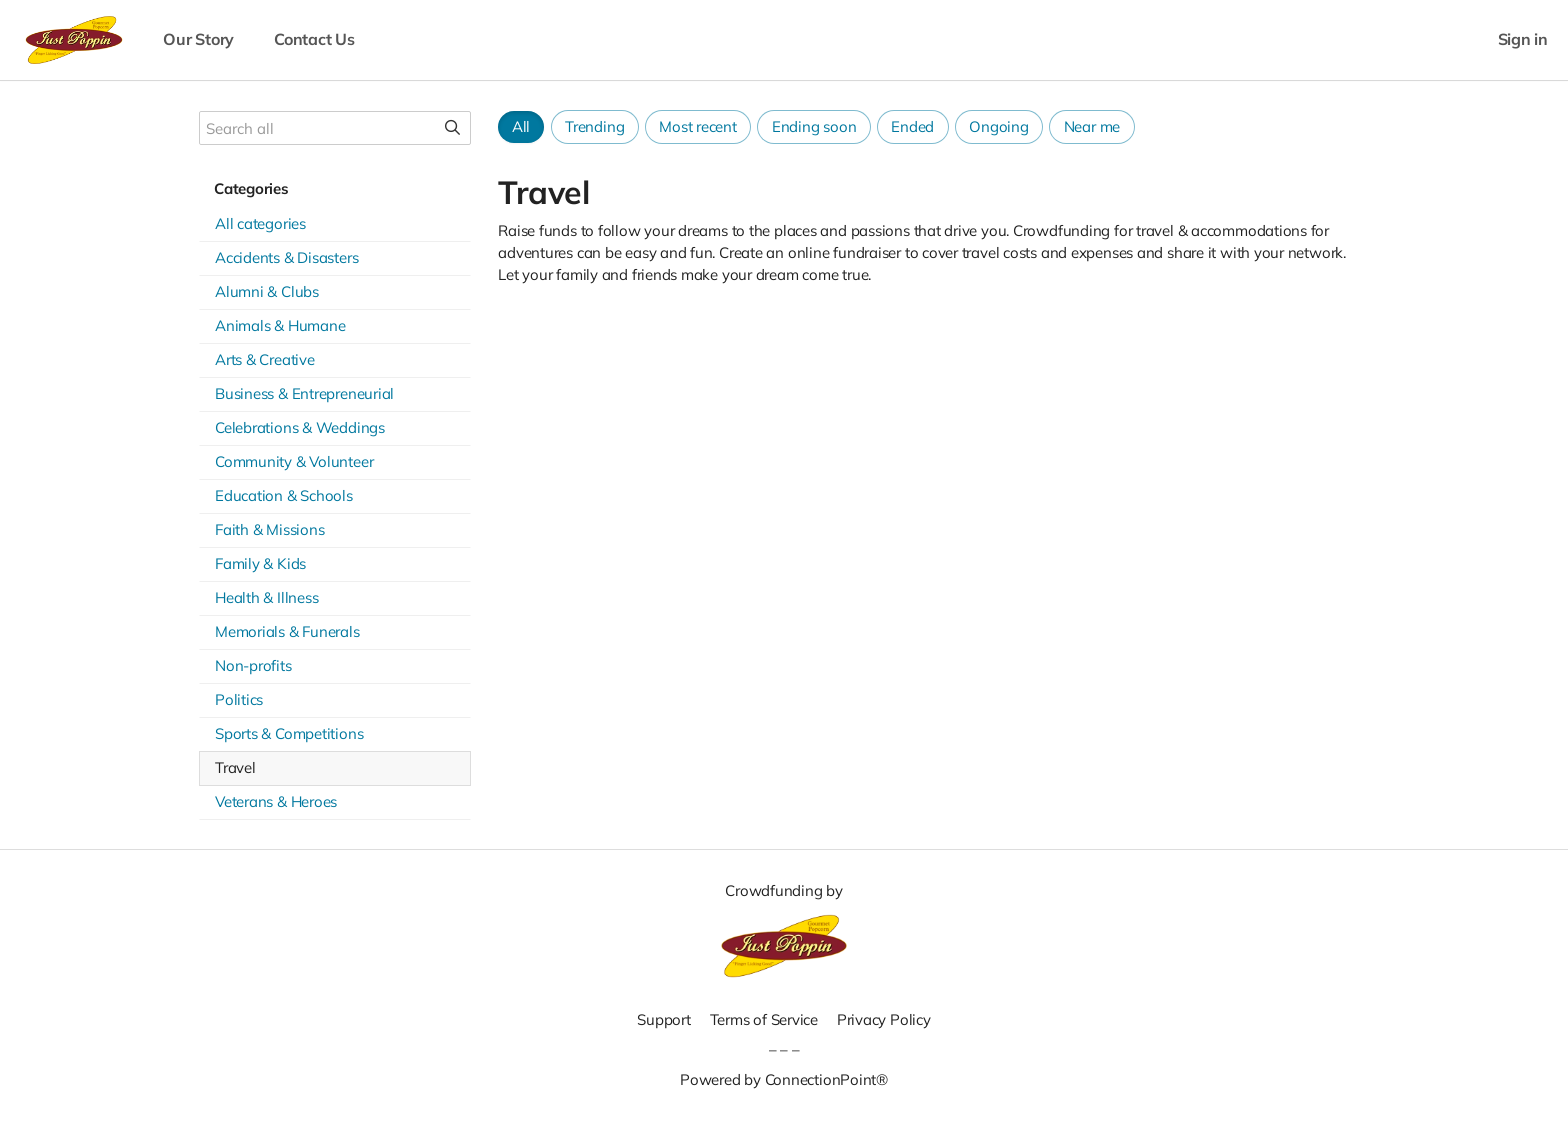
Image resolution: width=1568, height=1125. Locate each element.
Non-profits (253, 665)
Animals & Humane (280, 325)
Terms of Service (764, 1019)
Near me (1092, 126)
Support (663, 1019)
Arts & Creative (265, 359)
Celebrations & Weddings (300, 427)
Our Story (198, 39)
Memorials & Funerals (287, 631)
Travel (235, 767)
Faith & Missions (269, 529)
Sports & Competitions (289, 733)
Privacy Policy (884, 1019)
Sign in (1523, 39)
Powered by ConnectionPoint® (784, 1079)
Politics (239, 699)
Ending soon (814, 126)
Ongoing (998, 126)
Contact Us (314, 39)
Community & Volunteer (294, 461)
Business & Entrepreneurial (304, 393)
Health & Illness (266, 597)
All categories (260, 223)
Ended (912, 126)
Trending (594, 126)
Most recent (698, 126)
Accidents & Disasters (286, 257)
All (521, 126)
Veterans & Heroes (276, 801)
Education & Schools (284, 495)
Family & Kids (260, 563)
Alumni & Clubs (267, 291)
